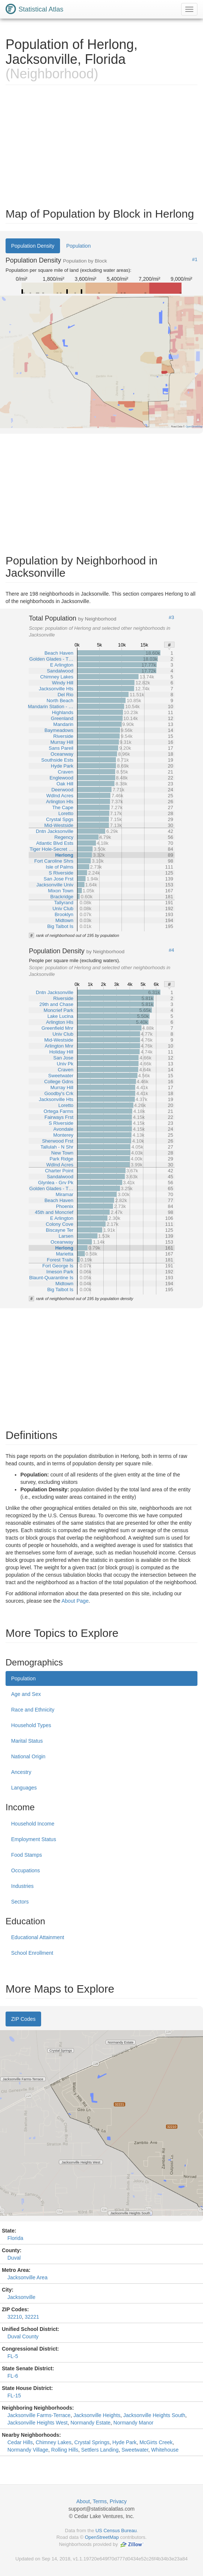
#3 (171, 617)
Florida (15, 2238)
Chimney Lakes (53, 2442)
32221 (32, 2317)
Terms (100, 2501)
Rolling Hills (64, 2450)
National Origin (28, 1756)
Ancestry (21, 1772)
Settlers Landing (100, 2450)
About (83, 2501)
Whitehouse (165, 2450)
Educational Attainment (37, 1937)
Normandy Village (27, 2450)
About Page (75, 1601)
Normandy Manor (133, 2423)
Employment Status (33, 1839)
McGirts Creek (155, 2442)
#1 (194, 259)
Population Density (32, 246)
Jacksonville (21, 2297)
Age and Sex (26, 1694)
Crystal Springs (92, 2442)
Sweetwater (135, 2450)
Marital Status (27, 1741)
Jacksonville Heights (96, 2415)
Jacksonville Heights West (37, 2423)
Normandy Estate (90, 2423)
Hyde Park (124, 2442)
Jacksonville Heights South (154, 2415)
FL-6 (12, 2376)
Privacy (118, 2501)
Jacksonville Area (27, 2277)
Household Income (32, 1824)
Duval (14, 2258)
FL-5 (12, 2356)
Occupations (25, 1870)
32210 (14, 2317)
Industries (22, 1886)
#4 (171, 950)
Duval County (23, 2336)
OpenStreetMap (102, 2537)
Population (78, 246)
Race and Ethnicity (32, 1710)
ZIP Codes (23, 2019)
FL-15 (14, 2395)
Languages (24, 1788)
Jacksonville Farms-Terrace (38, 2415)
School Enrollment (32, 1953)
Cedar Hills (20, 2442)
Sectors (20, 1902)
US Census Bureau (116, 2530)
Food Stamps (26, 1855)
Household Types (31, 1725)
